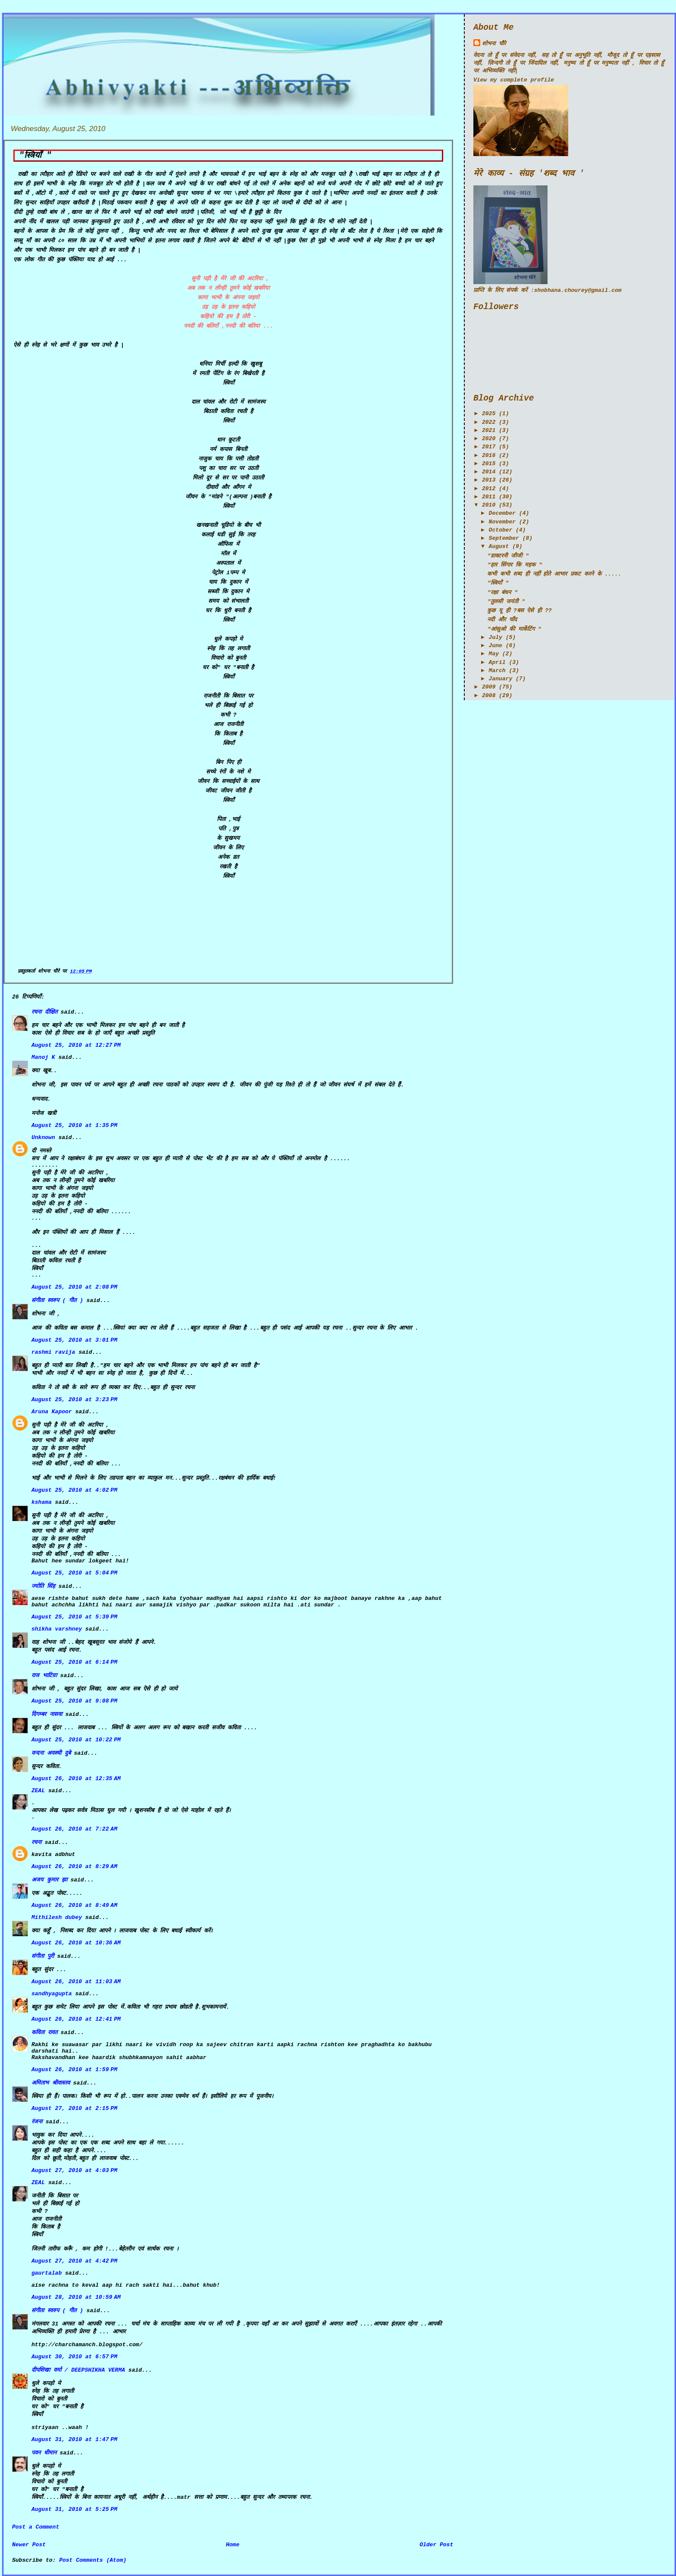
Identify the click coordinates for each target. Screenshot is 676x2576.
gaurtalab (46, 2273)
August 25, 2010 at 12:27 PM (76, 1045)
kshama (41, 1502)
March (497, 670)
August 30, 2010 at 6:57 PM (74, 2357)
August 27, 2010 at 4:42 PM (74, 2261)
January (501, 679)
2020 (488, 438)
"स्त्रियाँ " (35, 155)
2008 (488, 695)
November (502, 522)
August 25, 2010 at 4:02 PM (74, 1490)
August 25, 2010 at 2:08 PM (74, 1287)
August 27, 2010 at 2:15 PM (74, 2108)
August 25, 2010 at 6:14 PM (74, 1662)
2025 (488, 413)
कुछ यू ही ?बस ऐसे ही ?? (519, 610)
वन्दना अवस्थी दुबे (51, 1753)
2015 (488, 463)
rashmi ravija (53, 1352)
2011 (488, 497)
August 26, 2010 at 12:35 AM (76, 1778)
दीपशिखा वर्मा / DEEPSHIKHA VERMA (78, 2370)
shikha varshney (56, 1629)
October (501, 530)
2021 (488, 430)
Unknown (43, 1137)
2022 (488, 422)
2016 (488, 455)
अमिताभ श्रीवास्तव (50, 2083)
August (499, 546)
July (495, 637)
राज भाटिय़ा (44, 1675)
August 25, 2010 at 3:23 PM (74, 1399)
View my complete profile (513, 80)
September (504, 538)
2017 (488, 447)
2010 (488, 505)
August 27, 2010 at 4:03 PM (74, 2170)
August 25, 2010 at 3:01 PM (74, 1340)
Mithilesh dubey (56, 1917)
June (495, 645)
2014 (488, 472)
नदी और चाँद (502, 620)
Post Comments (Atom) (92, 2560)
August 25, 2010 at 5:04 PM (74, 1573)
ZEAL (38, 1790)
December (502, 513)
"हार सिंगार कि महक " (514, 565)
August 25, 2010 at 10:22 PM (76, 1740)
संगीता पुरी (44, 1956)
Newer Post (29, 2545)
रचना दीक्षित (44, 1012)
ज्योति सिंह (43, 1586)
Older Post (436, 2545)
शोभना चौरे (494, 44)
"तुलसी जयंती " (506, 601)
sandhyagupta (51, 1994)
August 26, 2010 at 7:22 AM (74, 1829)
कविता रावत (46, 2032)
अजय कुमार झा (49, 1880)
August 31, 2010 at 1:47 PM (74, 2439)
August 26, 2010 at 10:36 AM (76, 1943)
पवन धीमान (43, 2453)
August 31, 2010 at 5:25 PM (74, 2509)
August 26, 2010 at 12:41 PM (76, 2019)
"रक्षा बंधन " (502, 592)
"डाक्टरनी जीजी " (508, 556)
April (497, 662)
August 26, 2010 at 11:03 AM (76, 1981)
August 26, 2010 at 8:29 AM (74, 1866)
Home (232, 2545)
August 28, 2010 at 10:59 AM (76, 2297)
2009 (488, 687)
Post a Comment (35, 2527)
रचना (36, 1842)
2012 (488, 488)
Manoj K (43, 1057)
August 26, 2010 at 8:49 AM (74, 1905)
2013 (488, 480)
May (494, 654)
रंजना (36, 2122)
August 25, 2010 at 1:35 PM (74, 1125)
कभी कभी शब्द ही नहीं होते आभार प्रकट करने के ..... (554, 574)
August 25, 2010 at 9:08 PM (74, 1701)
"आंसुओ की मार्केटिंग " (514, 629)
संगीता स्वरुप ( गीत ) (57, 1300)
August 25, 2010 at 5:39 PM (74, 1617)
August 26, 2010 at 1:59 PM (74, 2069)
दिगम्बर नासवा (46, 1714)
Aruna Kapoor (51, 1412)
